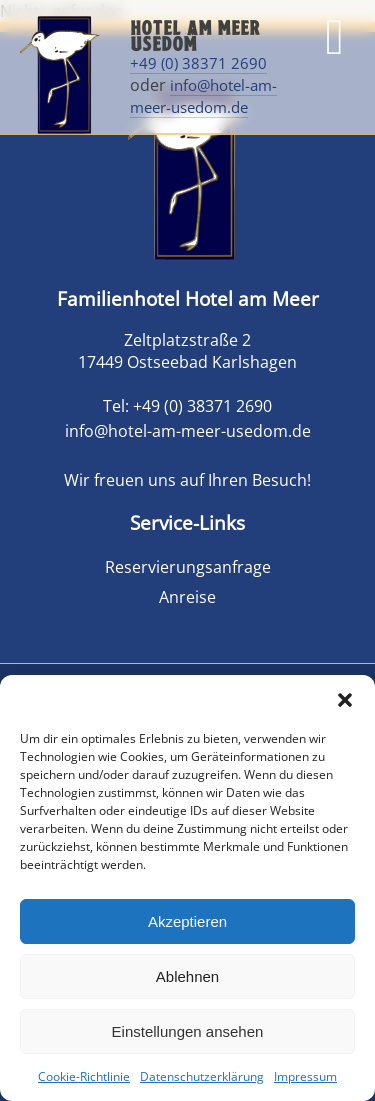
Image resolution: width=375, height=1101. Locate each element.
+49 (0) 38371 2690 (198, 63)
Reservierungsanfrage (188, 567)
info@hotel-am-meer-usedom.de (203, 96)
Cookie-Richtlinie (84, 1076)
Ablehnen (187, 976)
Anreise (187, 597)
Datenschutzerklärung (202, 1076)
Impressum (305, 1076)
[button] (345, 700)
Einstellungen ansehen (188, 1031)
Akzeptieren (187, 921)
